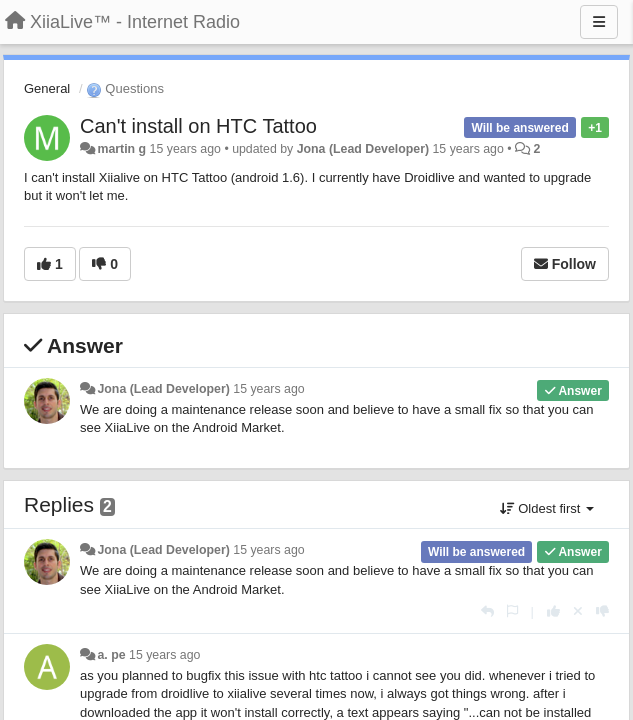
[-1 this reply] (602, 611)
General (47, 88)
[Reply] (487, 611)
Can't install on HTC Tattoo (198, 126)
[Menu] (599, 22)
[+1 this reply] (553, 611)
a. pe (111, 655)
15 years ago (268, 389)
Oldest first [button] (547, 508)
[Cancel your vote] (578, 611)
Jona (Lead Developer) (363, 149)
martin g (121, 149)
